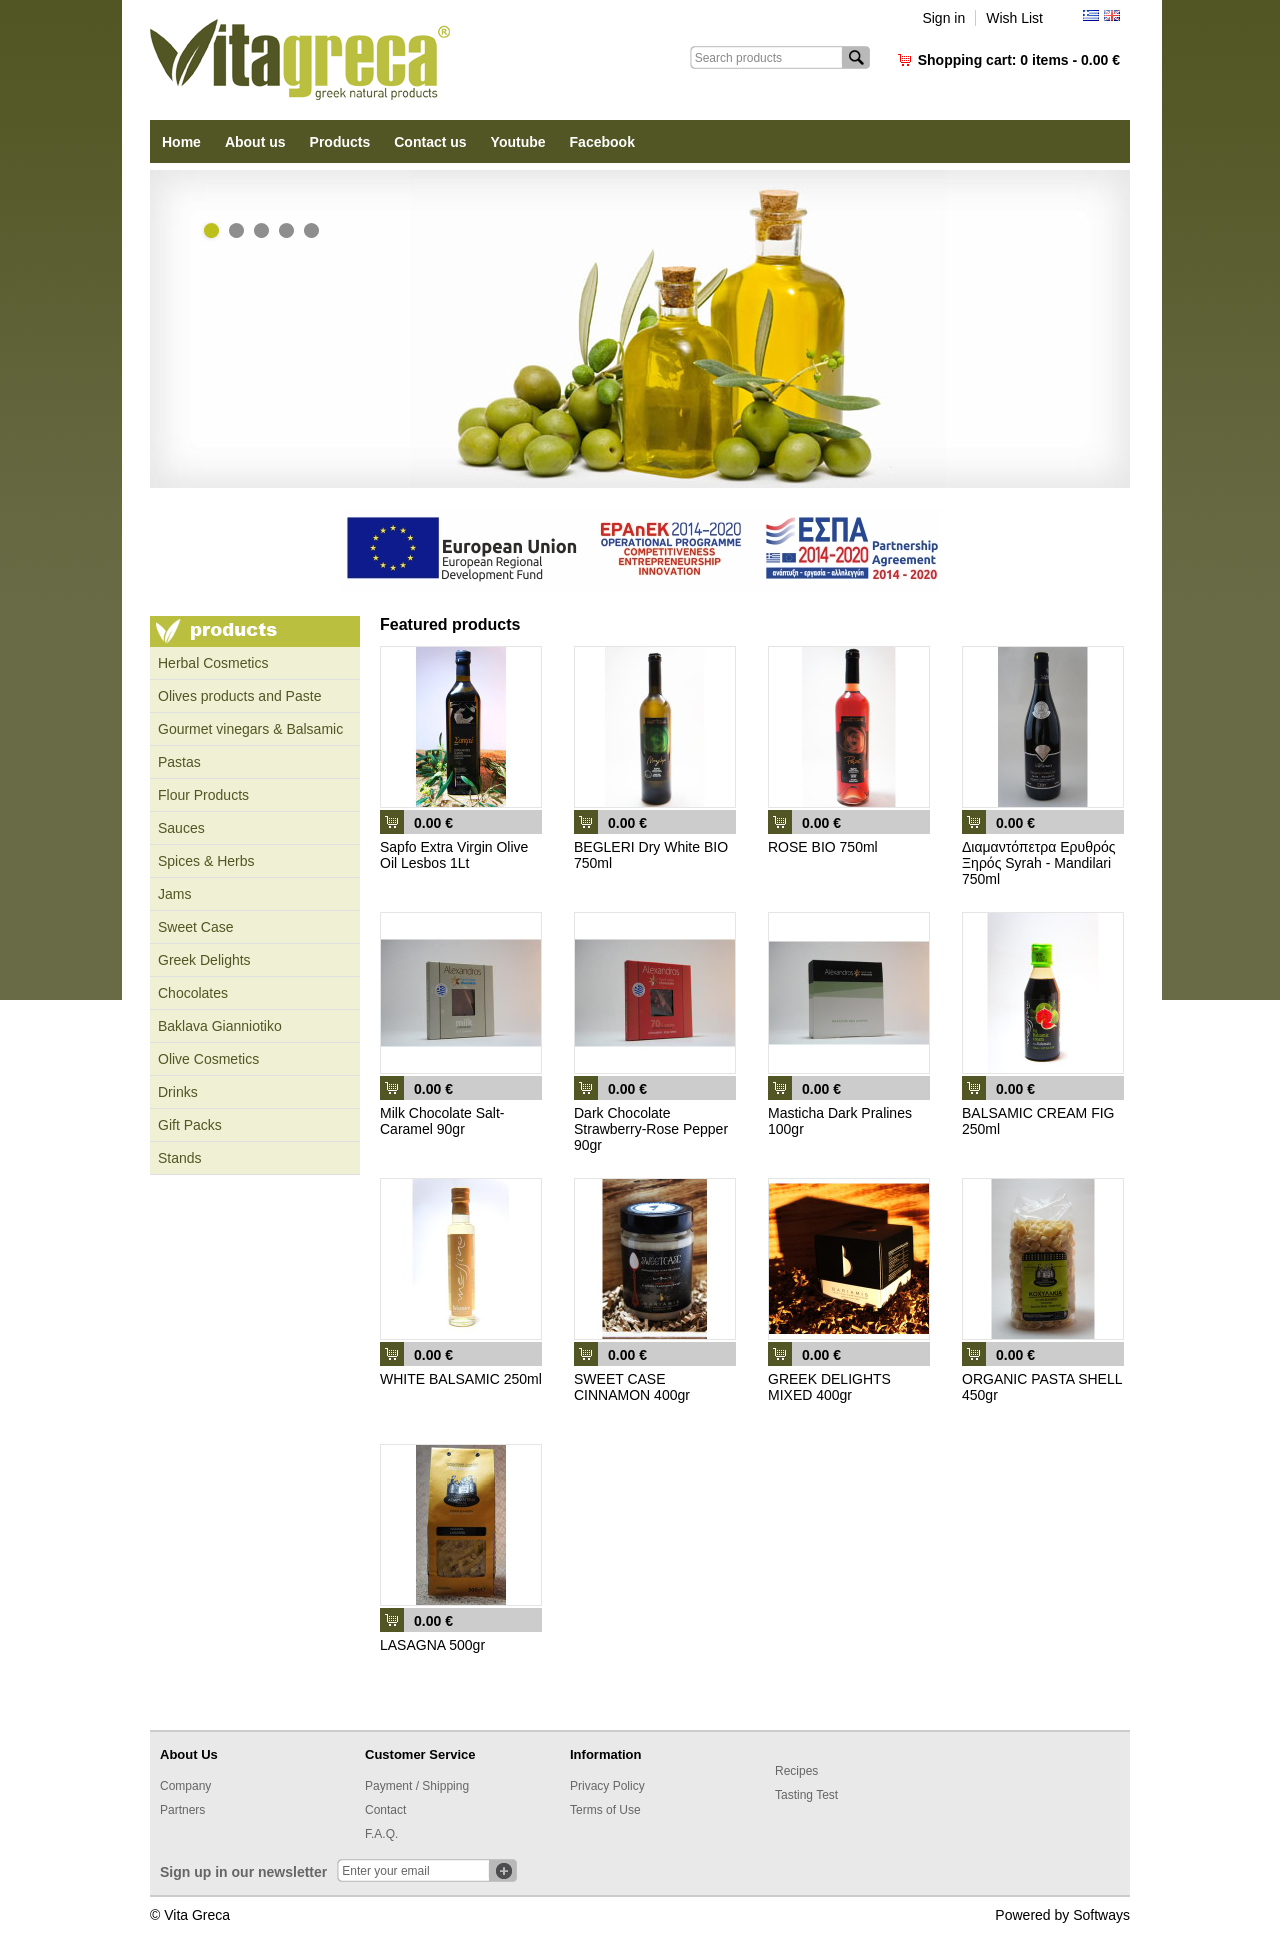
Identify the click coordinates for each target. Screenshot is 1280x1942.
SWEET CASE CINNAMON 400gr (632, 1387)
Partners (182, 1810)
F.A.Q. (381, 1834)
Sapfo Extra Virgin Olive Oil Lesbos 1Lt (454, 855)
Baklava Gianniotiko (220, 1026)
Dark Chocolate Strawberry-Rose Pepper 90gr (651, 1129)
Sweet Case (195, 927)
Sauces (181, 828)
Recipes (796, 1771)
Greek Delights (204, 960)
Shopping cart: (1019, 60)
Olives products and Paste (239, 696)
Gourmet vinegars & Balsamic (250, 729)
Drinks (178, 1092)
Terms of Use (605, 1810)
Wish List (1014, 18)
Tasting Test (806, 1795)
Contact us (430, 142)
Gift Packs (190, 1125)
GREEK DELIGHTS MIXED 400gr (829, 1387)
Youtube (518, 142)
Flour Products (203, 795)
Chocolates (193, 993)
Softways (1101, 1915)
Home (181, 142)
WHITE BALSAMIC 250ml (461, 1379)
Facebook (602, 142)
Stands (180, 1158)
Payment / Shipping (417, 1786)
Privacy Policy (607, 1786)
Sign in (943, 18)
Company (185, 1786)
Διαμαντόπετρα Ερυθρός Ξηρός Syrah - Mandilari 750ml (1038, 863)
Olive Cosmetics (208, 1059)
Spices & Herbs (206, 861)
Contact (385, 1810)
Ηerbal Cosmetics (213, 663)
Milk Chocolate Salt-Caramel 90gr (442, 1121)
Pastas (179, 762)
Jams (174, 894)
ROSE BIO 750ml (823, 847)
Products (340, 142)
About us (255, 142)
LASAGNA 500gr (432, 1645)
